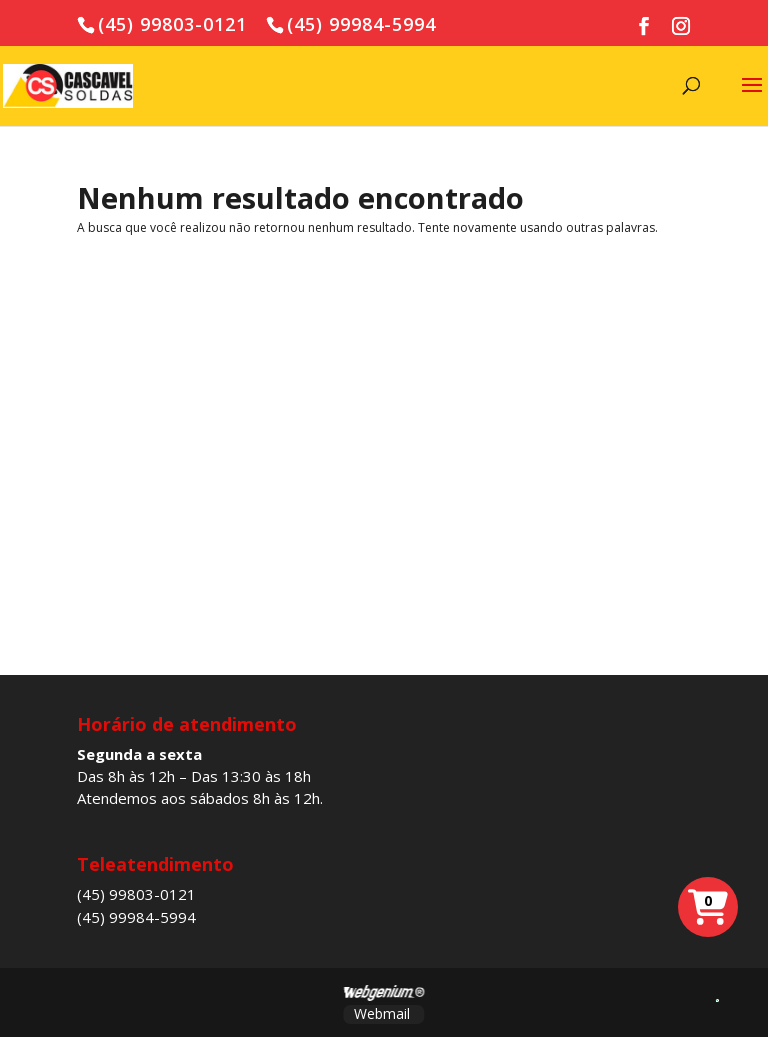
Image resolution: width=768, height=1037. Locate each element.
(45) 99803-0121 (136, 894)
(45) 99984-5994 (136, 917)
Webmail (382, 1013)
